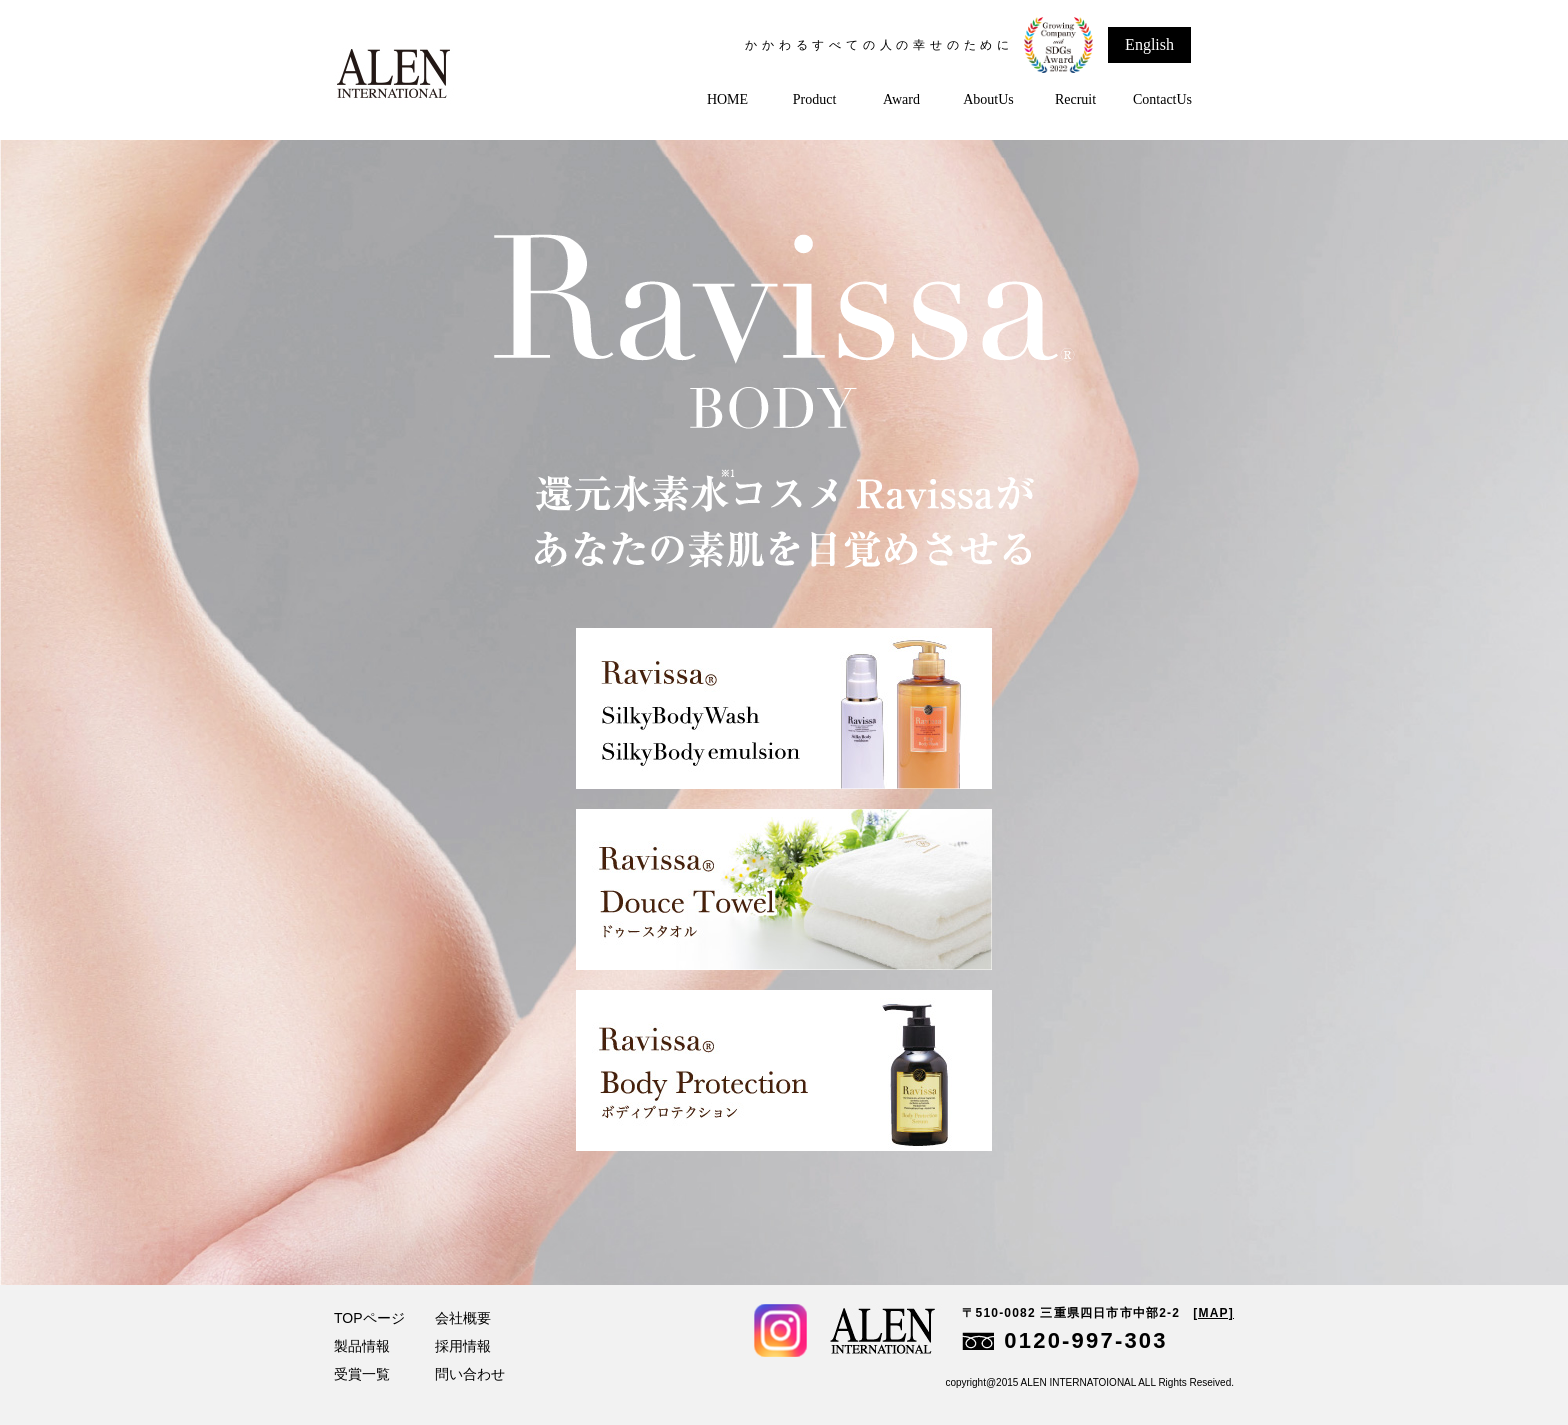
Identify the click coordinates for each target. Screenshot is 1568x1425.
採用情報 (463, 1346)
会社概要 (463, 1318)
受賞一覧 (362, 1374)
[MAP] (1213, 1313)
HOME (727, 99)
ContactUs (1162, 99)
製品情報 (362, 1346)
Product (815, 99)
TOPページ (369, 1318)
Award (901, 99)
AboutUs (988, 99)
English (1149, 44)
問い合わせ (470, 1374)
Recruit (1075, 99)
